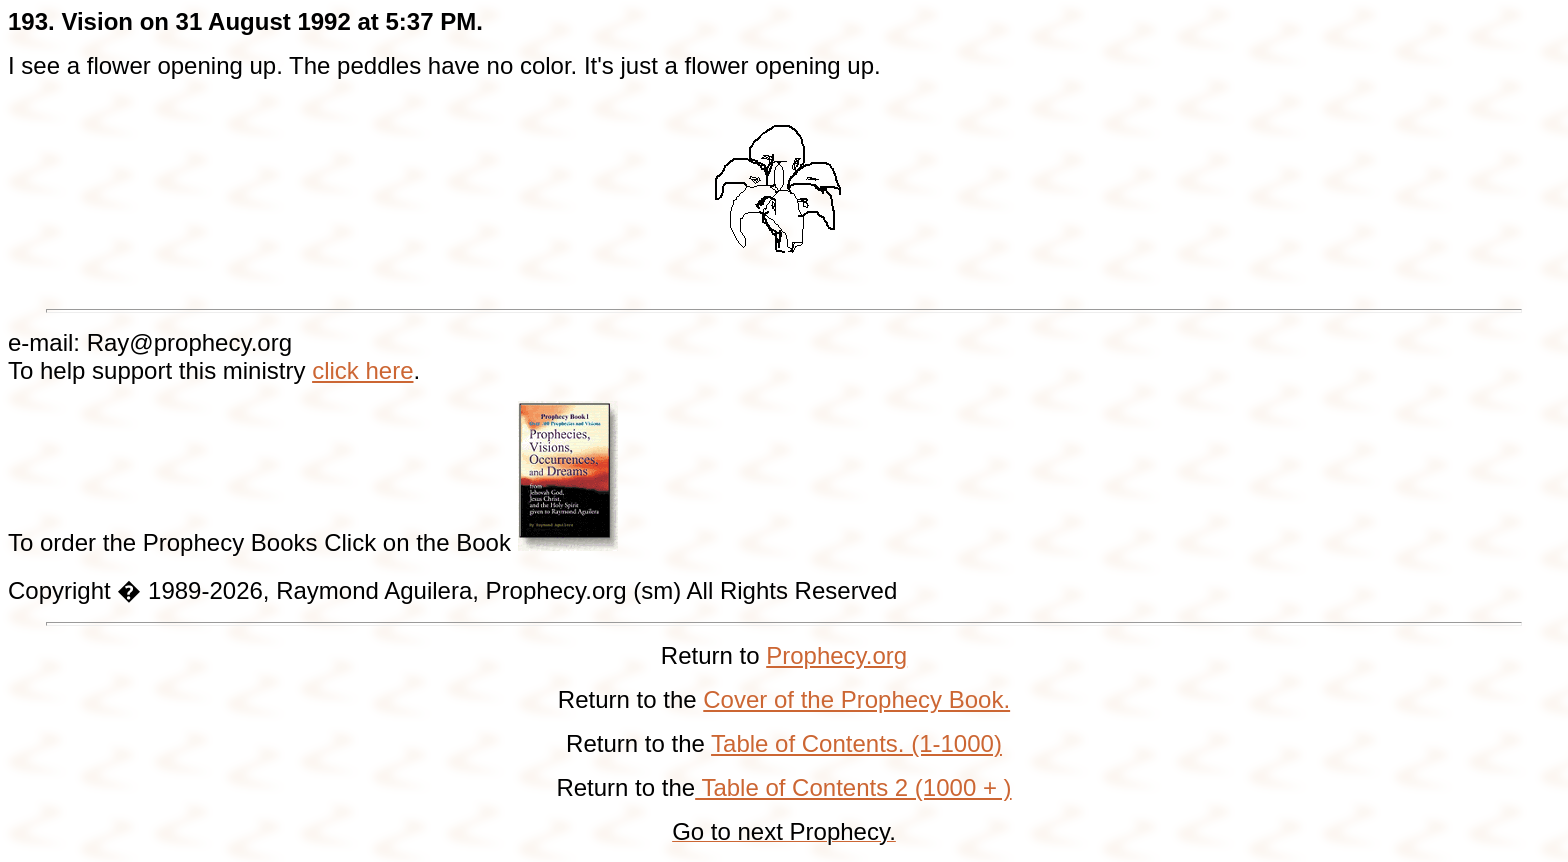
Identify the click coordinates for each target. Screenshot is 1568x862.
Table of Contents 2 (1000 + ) (853, 787)
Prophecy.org (836, 655)
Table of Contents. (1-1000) (856, 743)
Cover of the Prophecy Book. (856, 699)
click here (362, 370)
